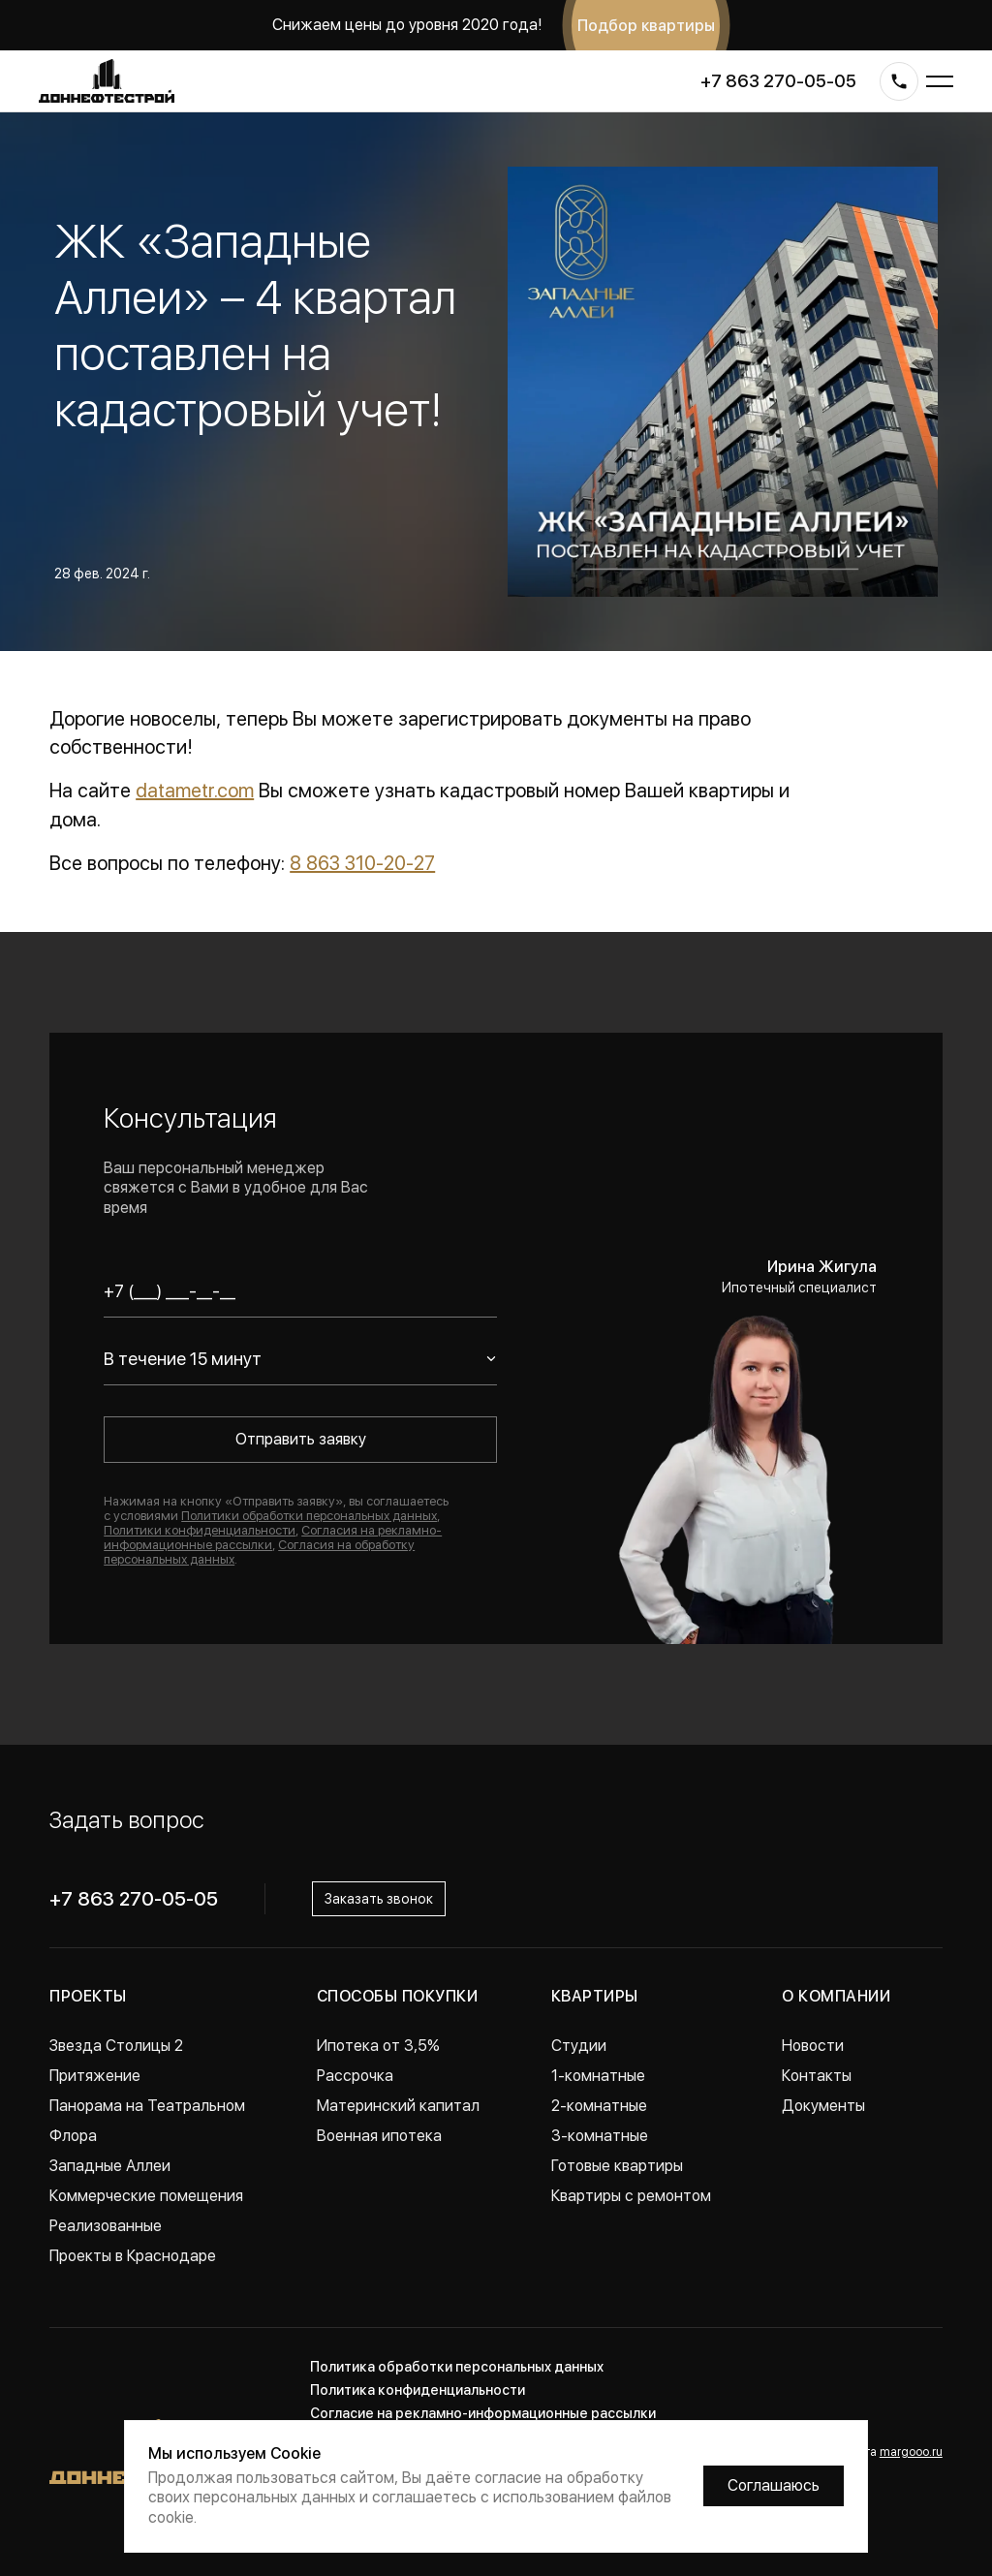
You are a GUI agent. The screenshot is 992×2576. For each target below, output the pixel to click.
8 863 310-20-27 (362, 863)
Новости (813, 2045)
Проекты (87, 1996)
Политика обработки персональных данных (457, 2366)
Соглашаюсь (774, 2485)
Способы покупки (397, 1996)
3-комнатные (599, 2135)
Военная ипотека (379, 2135)
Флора (73, 2135)
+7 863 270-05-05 (778, 81)
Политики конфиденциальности (199, 1530)
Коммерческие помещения (146, 2196)
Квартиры (594, 1996)
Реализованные (105, 2226)
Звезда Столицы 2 (116, 2045)
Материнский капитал (398, 2105)
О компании (836, 1996)
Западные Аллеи (109, 2166)
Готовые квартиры (617, 2166)
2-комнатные (599, 2105)
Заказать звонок (379, 1899)
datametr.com (195, 790)
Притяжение (94, 2075)
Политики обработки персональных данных (309, 1515)
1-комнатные (598, 2075)
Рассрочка (355, 2075)
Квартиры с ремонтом (631, 2196)
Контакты (817, 2075)
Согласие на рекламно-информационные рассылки (483, 2413)
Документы (823, 2105)
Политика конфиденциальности (417, 2390)
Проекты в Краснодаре (132, 2256)
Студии (578, 2045)
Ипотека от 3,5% (378, 2045)
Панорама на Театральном (147, 2105)
